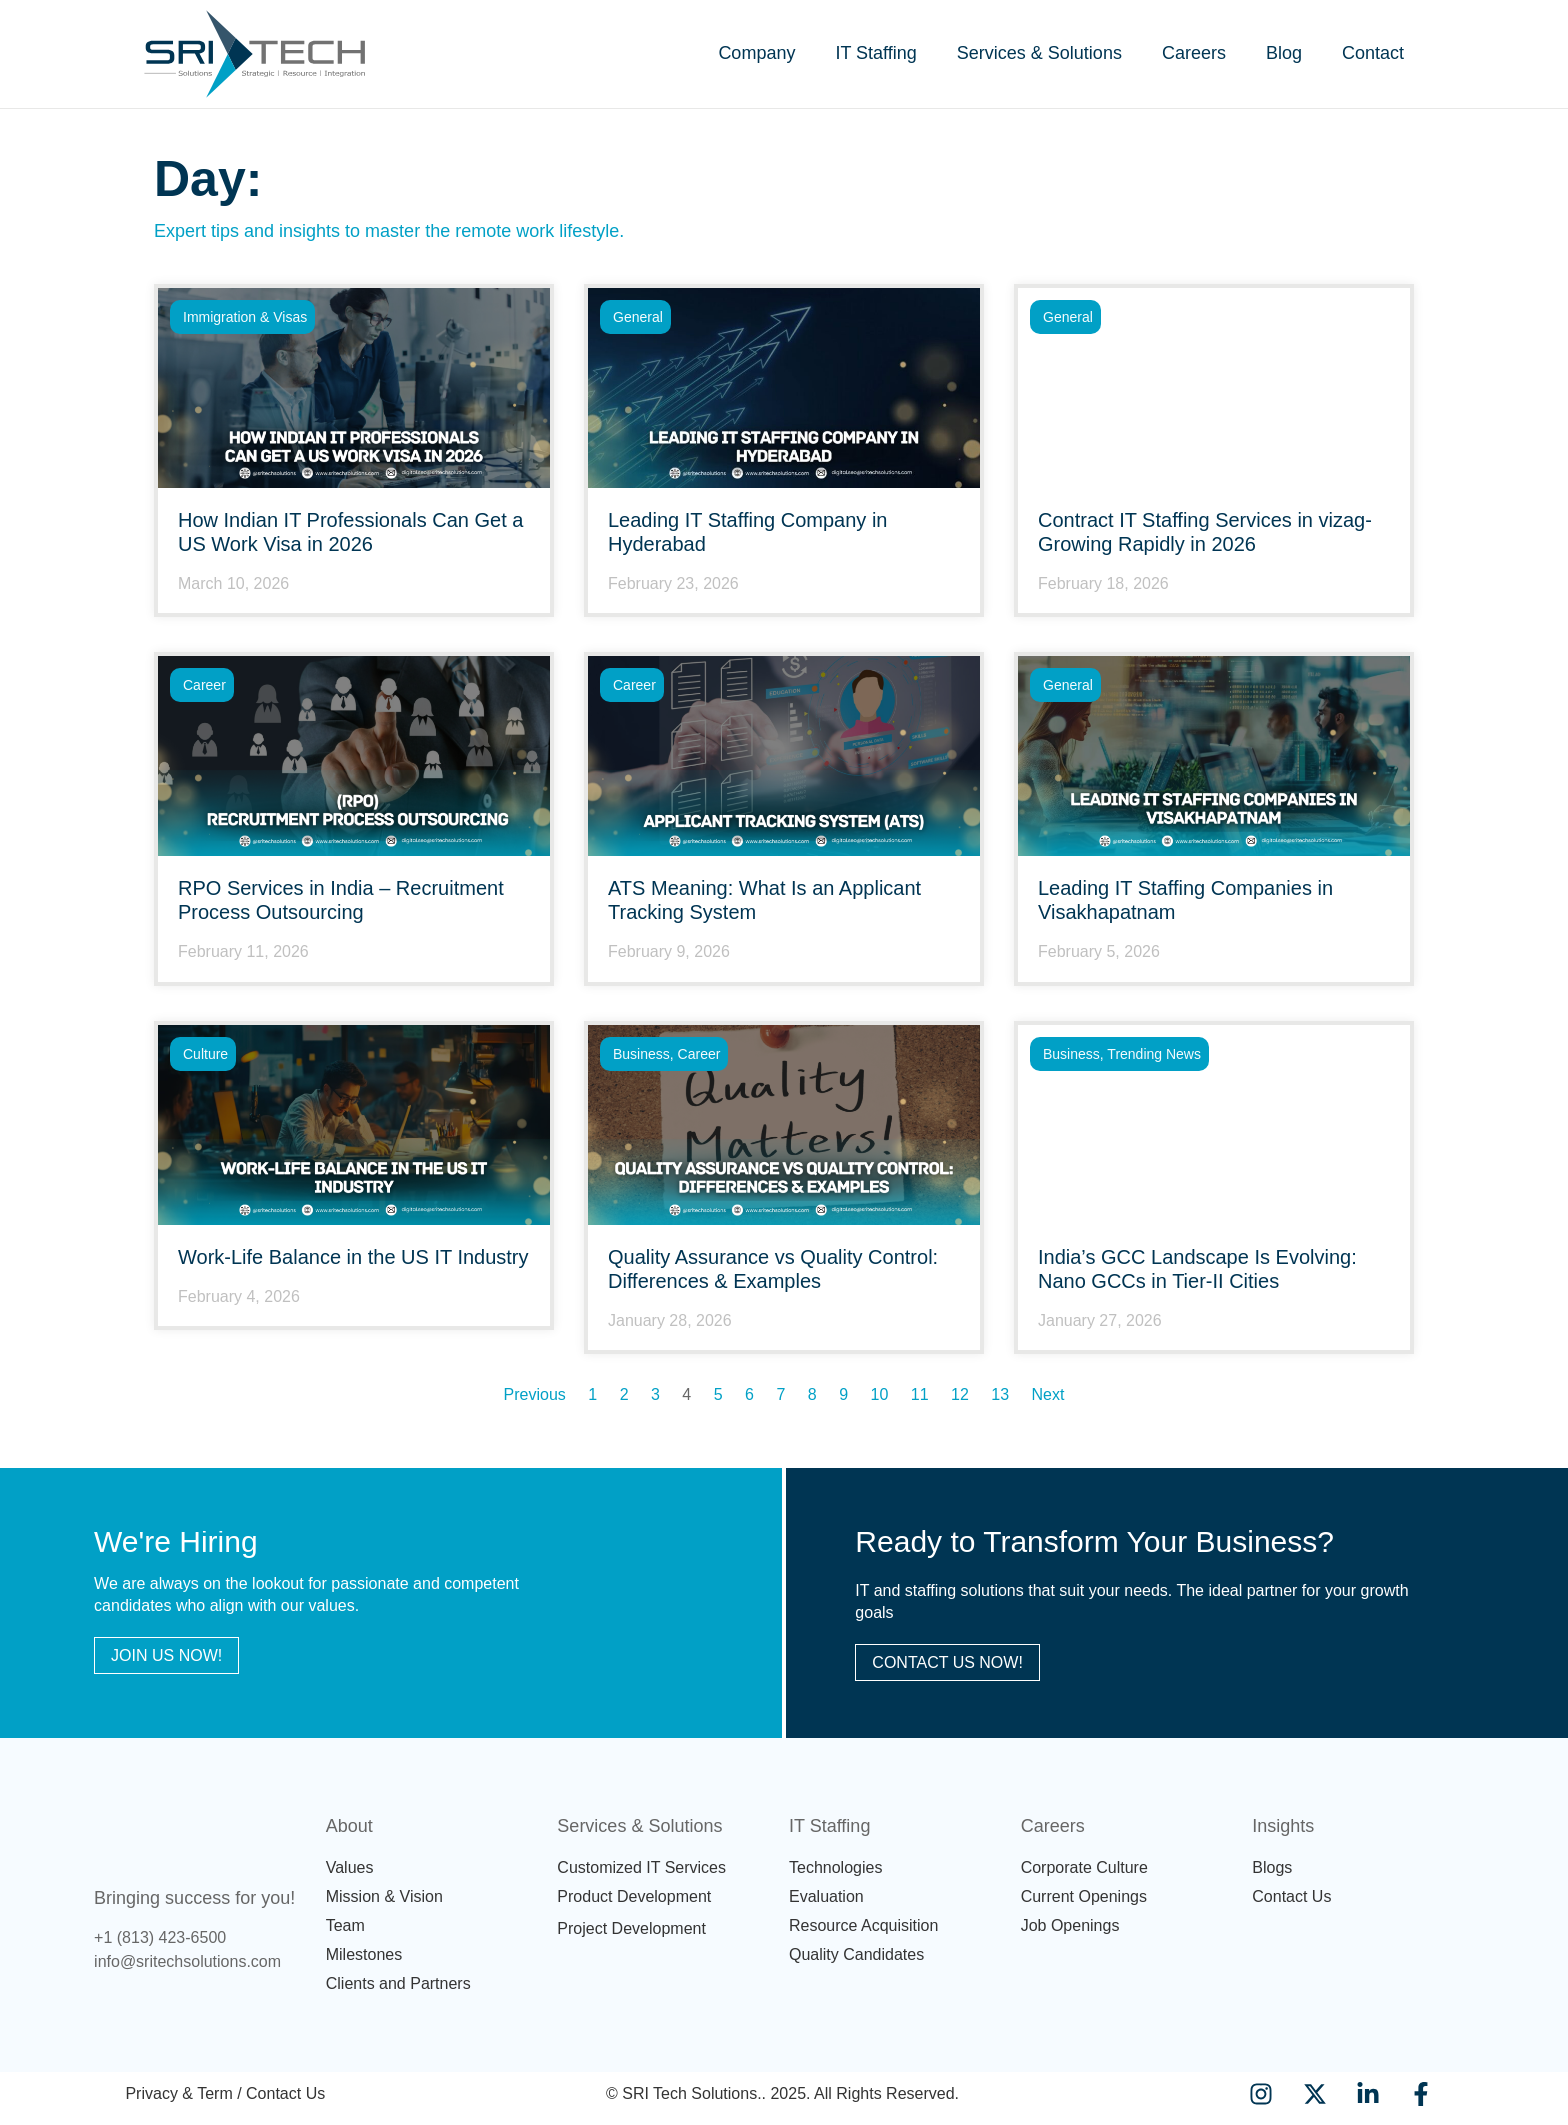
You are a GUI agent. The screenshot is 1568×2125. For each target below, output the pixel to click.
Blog (1284, 53)
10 (880, 1394)
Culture (205, 1054)
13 (1000, 1394)
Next (1048, 1394)
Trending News (1154, 1054)
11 (920, 1394)
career (204, 685)
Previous (535, 1394)
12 (960, 1394)
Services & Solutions (1039, 53)
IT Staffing (875, 53)
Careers (1194, 53)
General (638, 317)
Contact (1373, 53)
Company (756, 53)
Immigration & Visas (245, 317)
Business (641, 1054)
